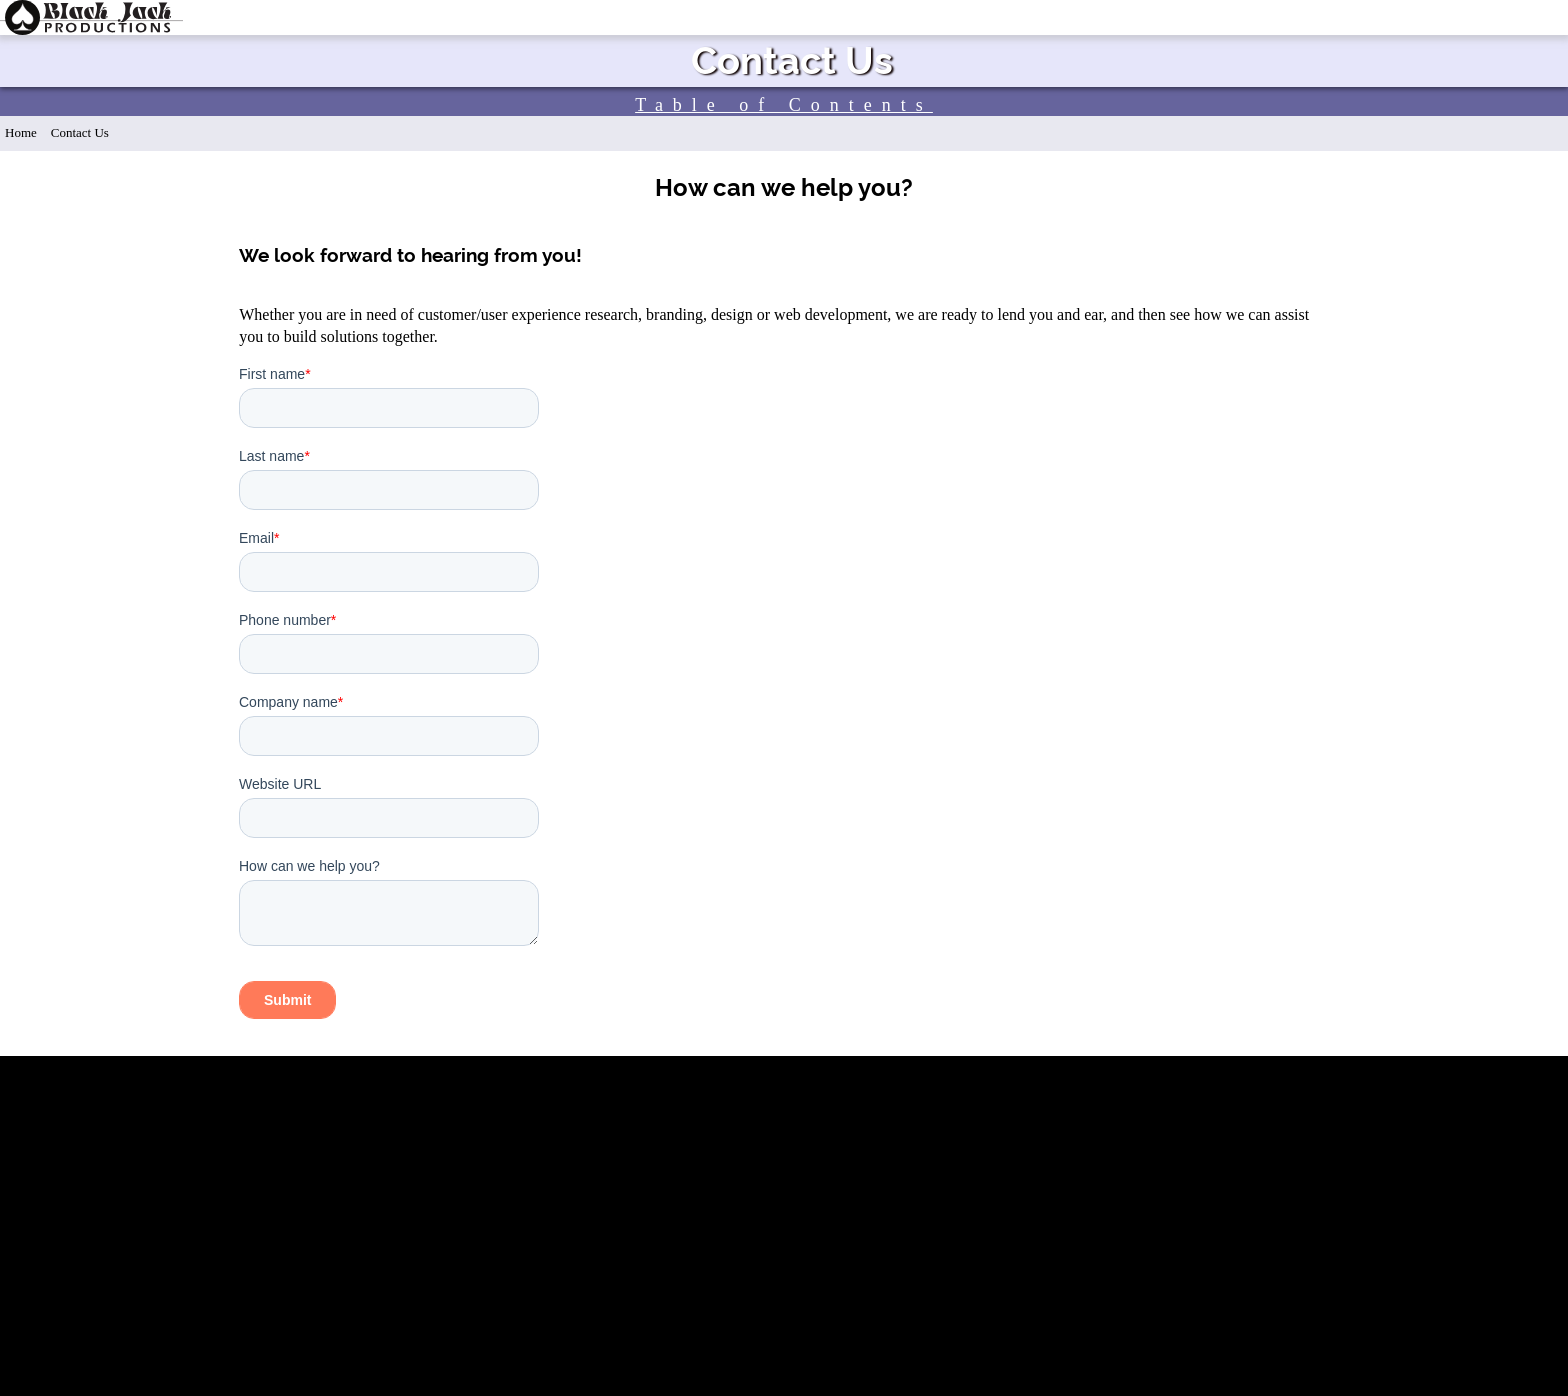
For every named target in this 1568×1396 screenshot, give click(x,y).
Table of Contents (784, 105)
